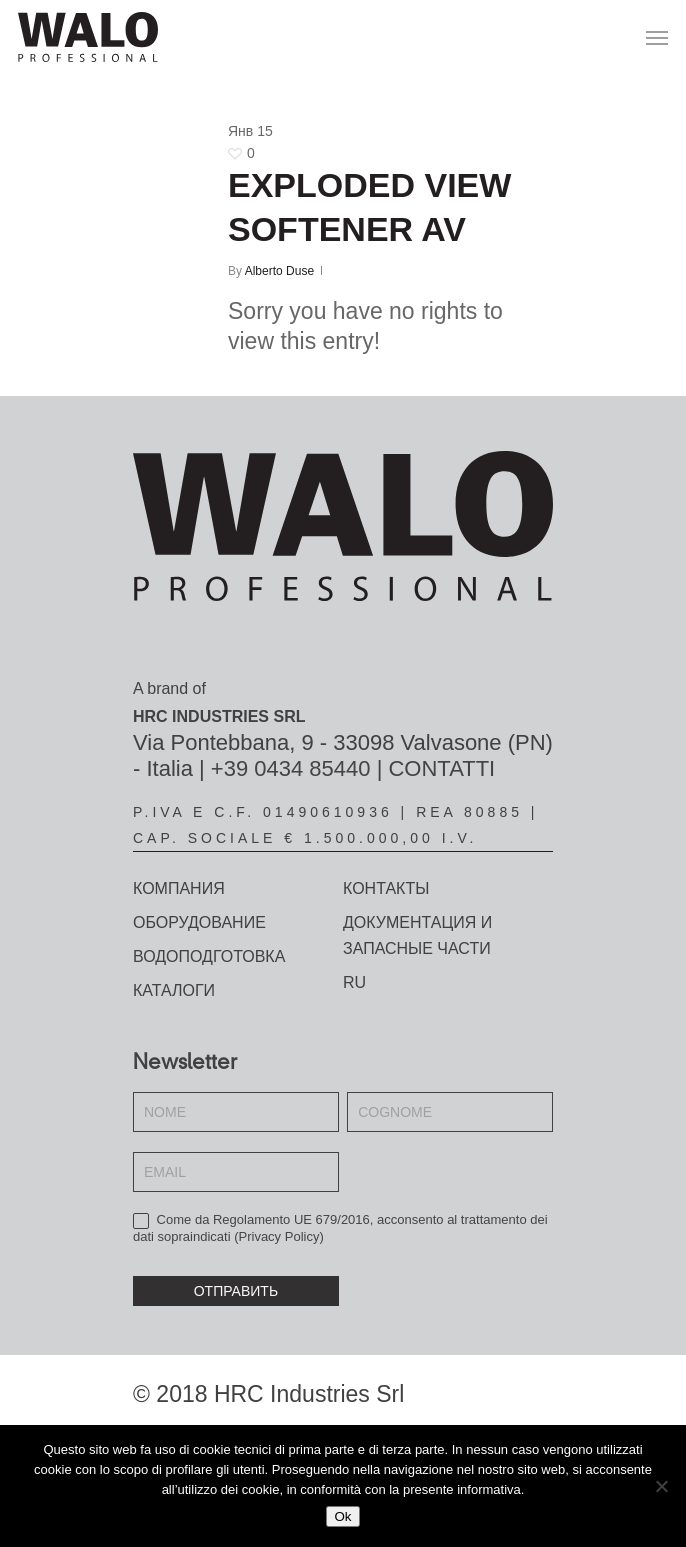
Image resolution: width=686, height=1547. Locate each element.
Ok (342, 1516)
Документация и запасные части (417, 935)
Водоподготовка (209, 956)
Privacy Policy (279, 1236)
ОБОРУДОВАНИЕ (199, 922)
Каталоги (174, 990)
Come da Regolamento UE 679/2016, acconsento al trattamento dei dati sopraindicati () (340, 1228)
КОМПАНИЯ (179, 888)
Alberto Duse (279, 271)
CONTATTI (441, 768)
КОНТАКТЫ (386, 888)
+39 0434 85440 (291, 768)
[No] (661, 1486)
